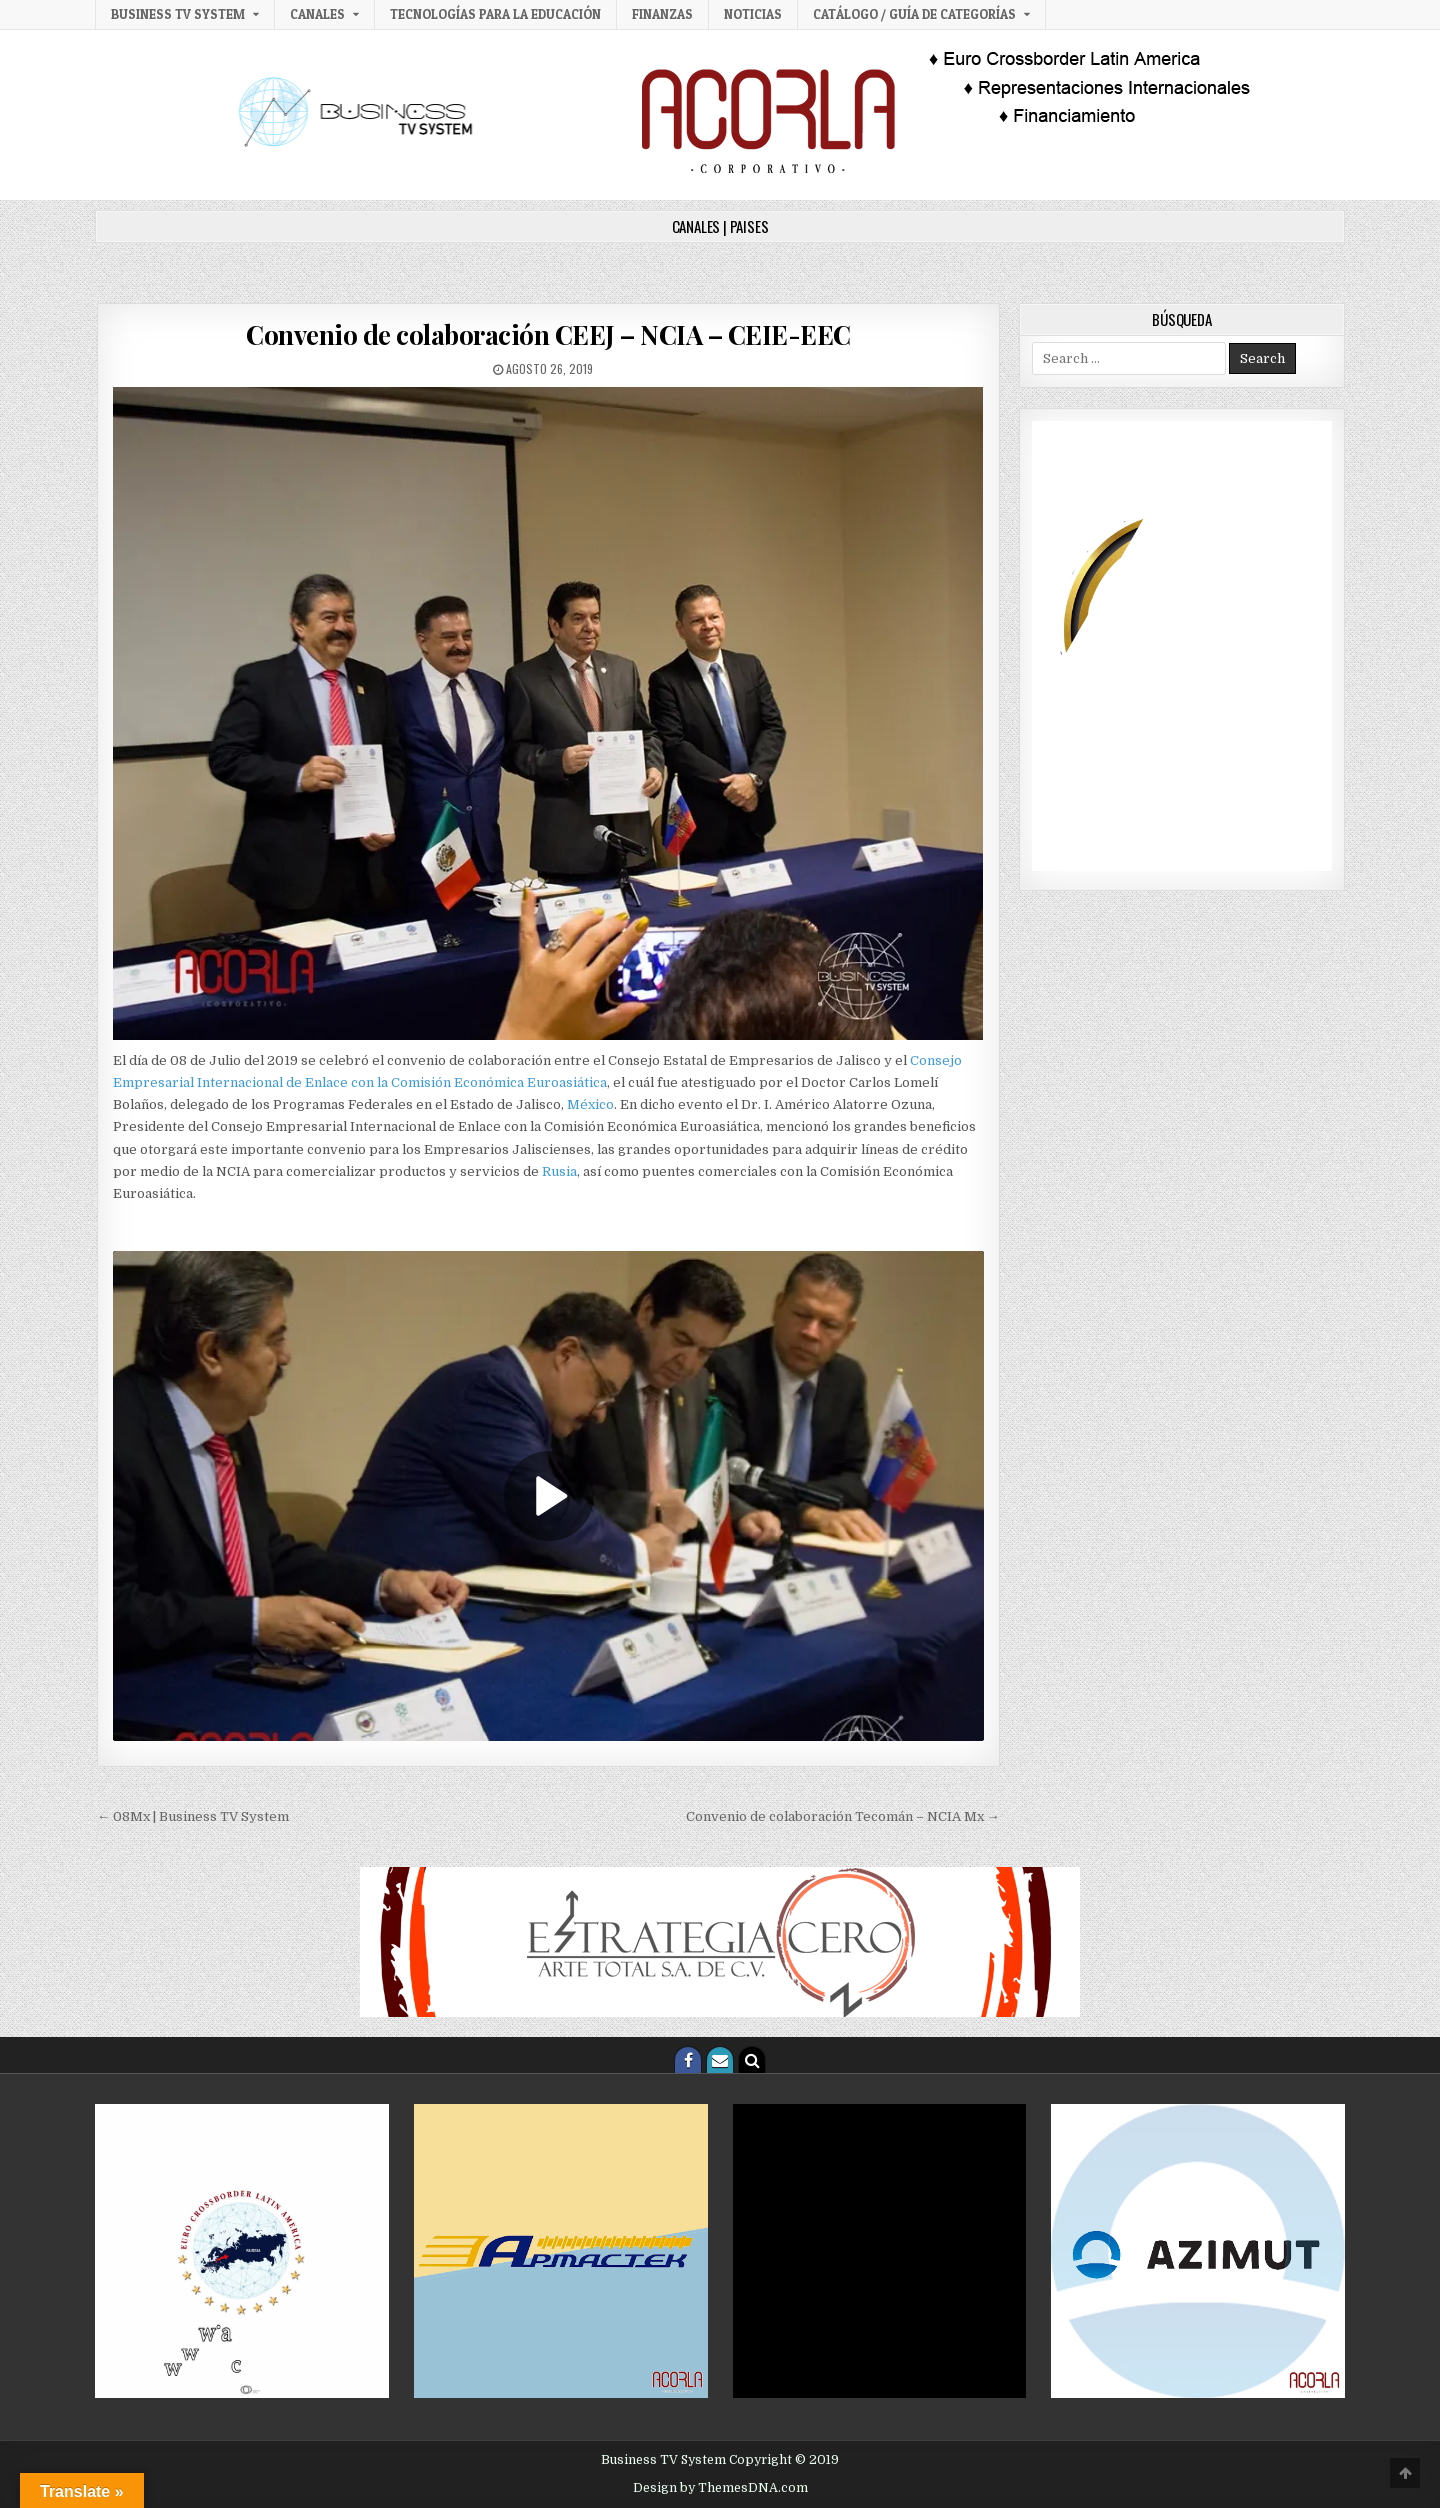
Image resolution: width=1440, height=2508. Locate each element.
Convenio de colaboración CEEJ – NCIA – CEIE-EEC (548, 334)
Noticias (753, 14)
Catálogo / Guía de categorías (914, 14)
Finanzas (662, 14)
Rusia (559, 1171)
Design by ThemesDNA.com (720, 2488)
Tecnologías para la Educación (495, 14)
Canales (317, 14)
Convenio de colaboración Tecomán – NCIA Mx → (843, 1816)
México (590, 1104)
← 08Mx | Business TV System (193, 1816)
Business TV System (178, 14)
